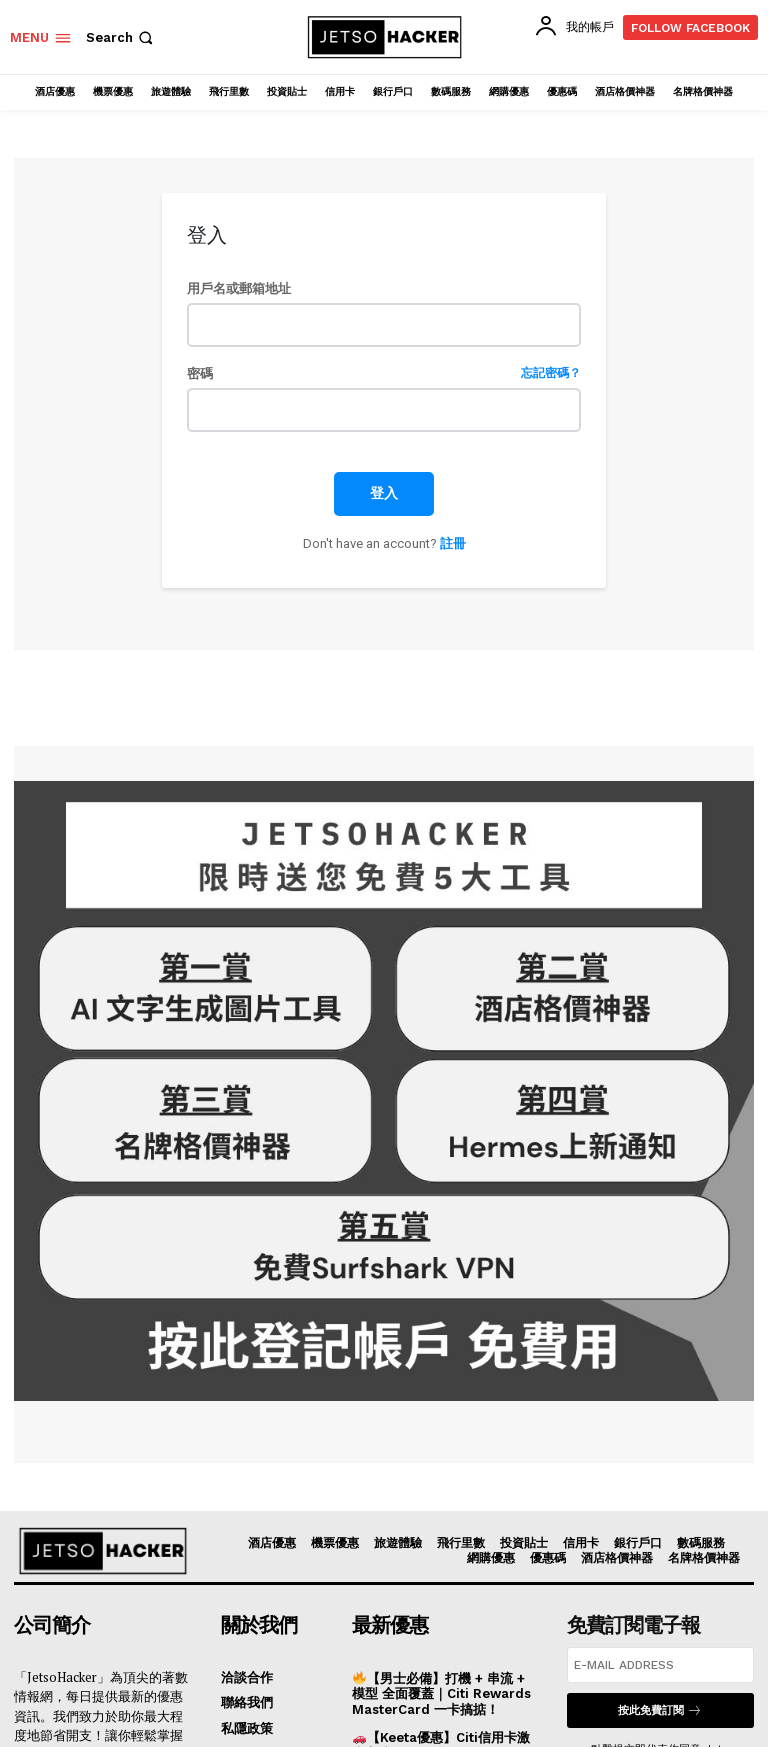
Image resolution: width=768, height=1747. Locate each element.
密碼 (384, 373)
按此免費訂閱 (660, 1710)
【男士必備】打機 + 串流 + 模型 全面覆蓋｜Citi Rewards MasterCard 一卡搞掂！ (441, 1694)
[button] (121, 37)
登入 (384, 493)
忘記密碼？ (551, 373)
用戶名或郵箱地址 (239, 288)
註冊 (453, 543)
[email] (660, 1665)
